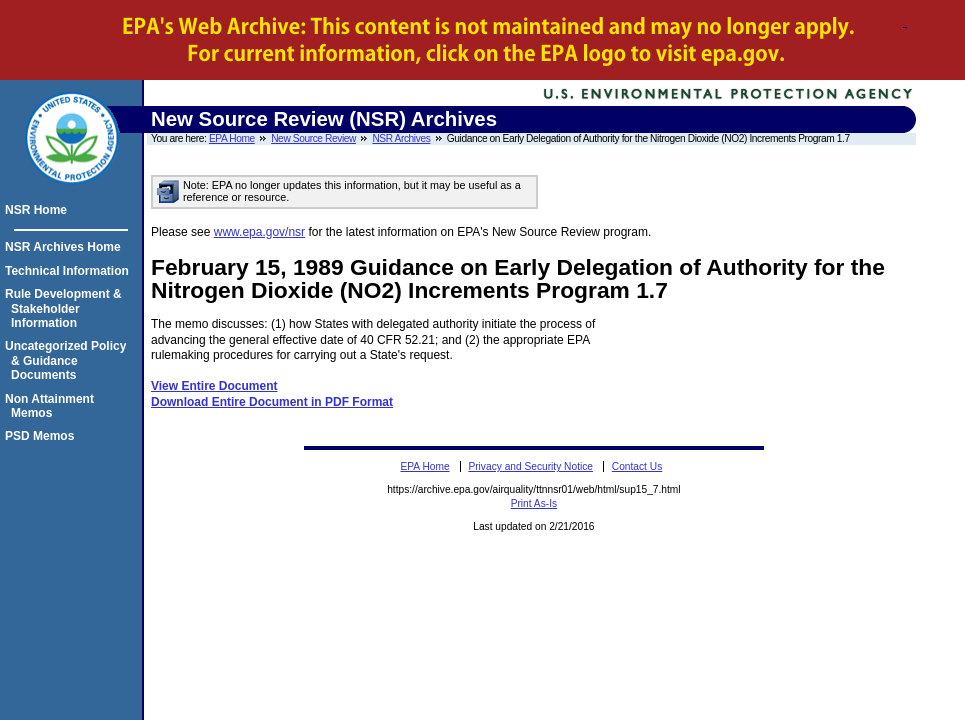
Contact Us (637, 466)
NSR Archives (401, 138)
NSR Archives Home (66, 247)
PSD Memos (42, 436)
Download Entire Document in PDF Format (272, 402)
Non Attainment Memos (52, 406)
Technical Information (70, 271)
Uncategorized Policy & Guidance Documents (68, 360)
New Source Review (313, 138)
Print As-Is (534, 503)
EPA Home (232, 138)
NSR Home (39, 210)
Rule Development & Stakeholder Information (66, 308)
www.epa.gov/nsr (259, 232)
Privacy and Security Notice (530, 466)
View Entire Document (214, 386)
